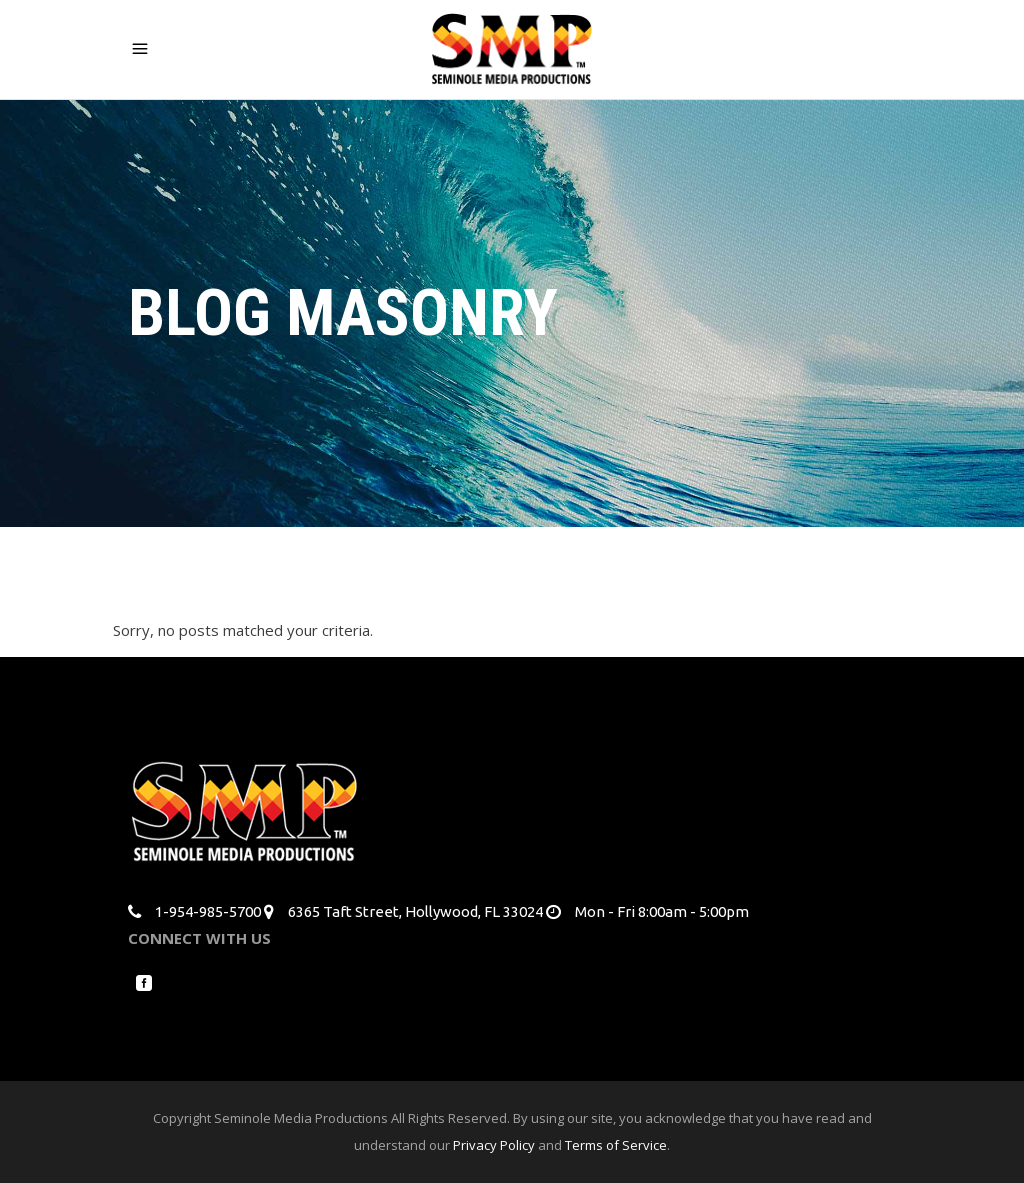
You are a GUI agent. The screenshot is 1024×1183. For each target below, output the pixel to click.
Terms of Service (616, 1145)
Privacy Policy (494, 1145)
